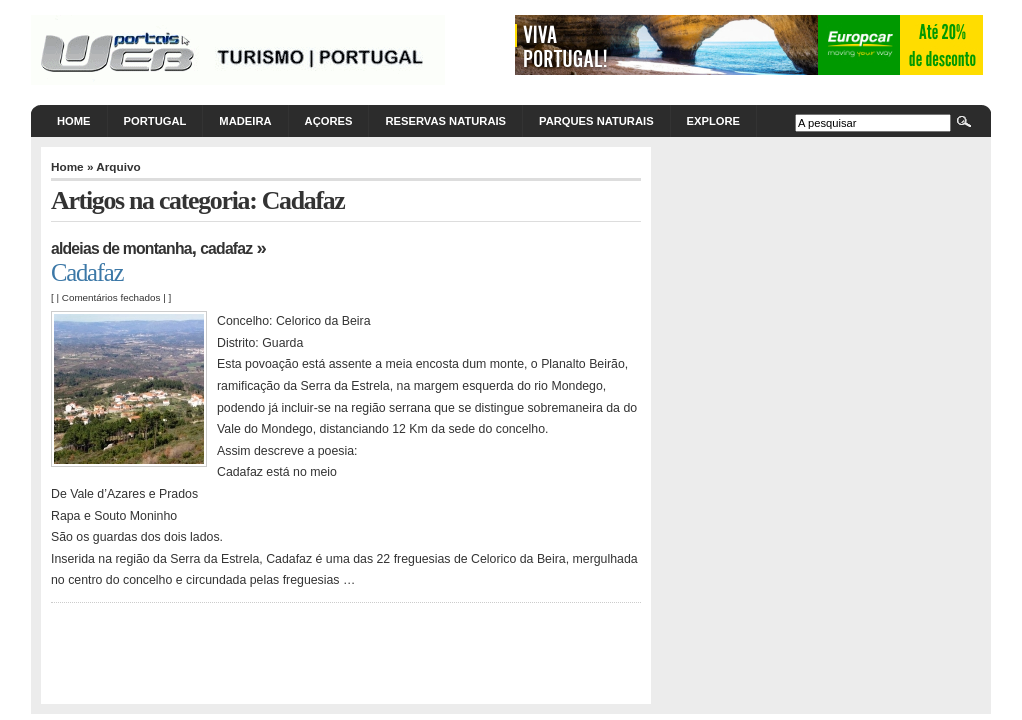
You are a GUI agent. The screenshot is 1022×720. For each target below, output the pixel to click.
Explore (713, 121)
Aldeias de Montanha (121, 248)
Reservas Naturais (445, 121)
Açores (329, 121)
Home (74, 121)
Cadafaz (226, 248)
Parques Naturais (596, 121)
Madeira (245, 121)
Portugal (155, 121)
